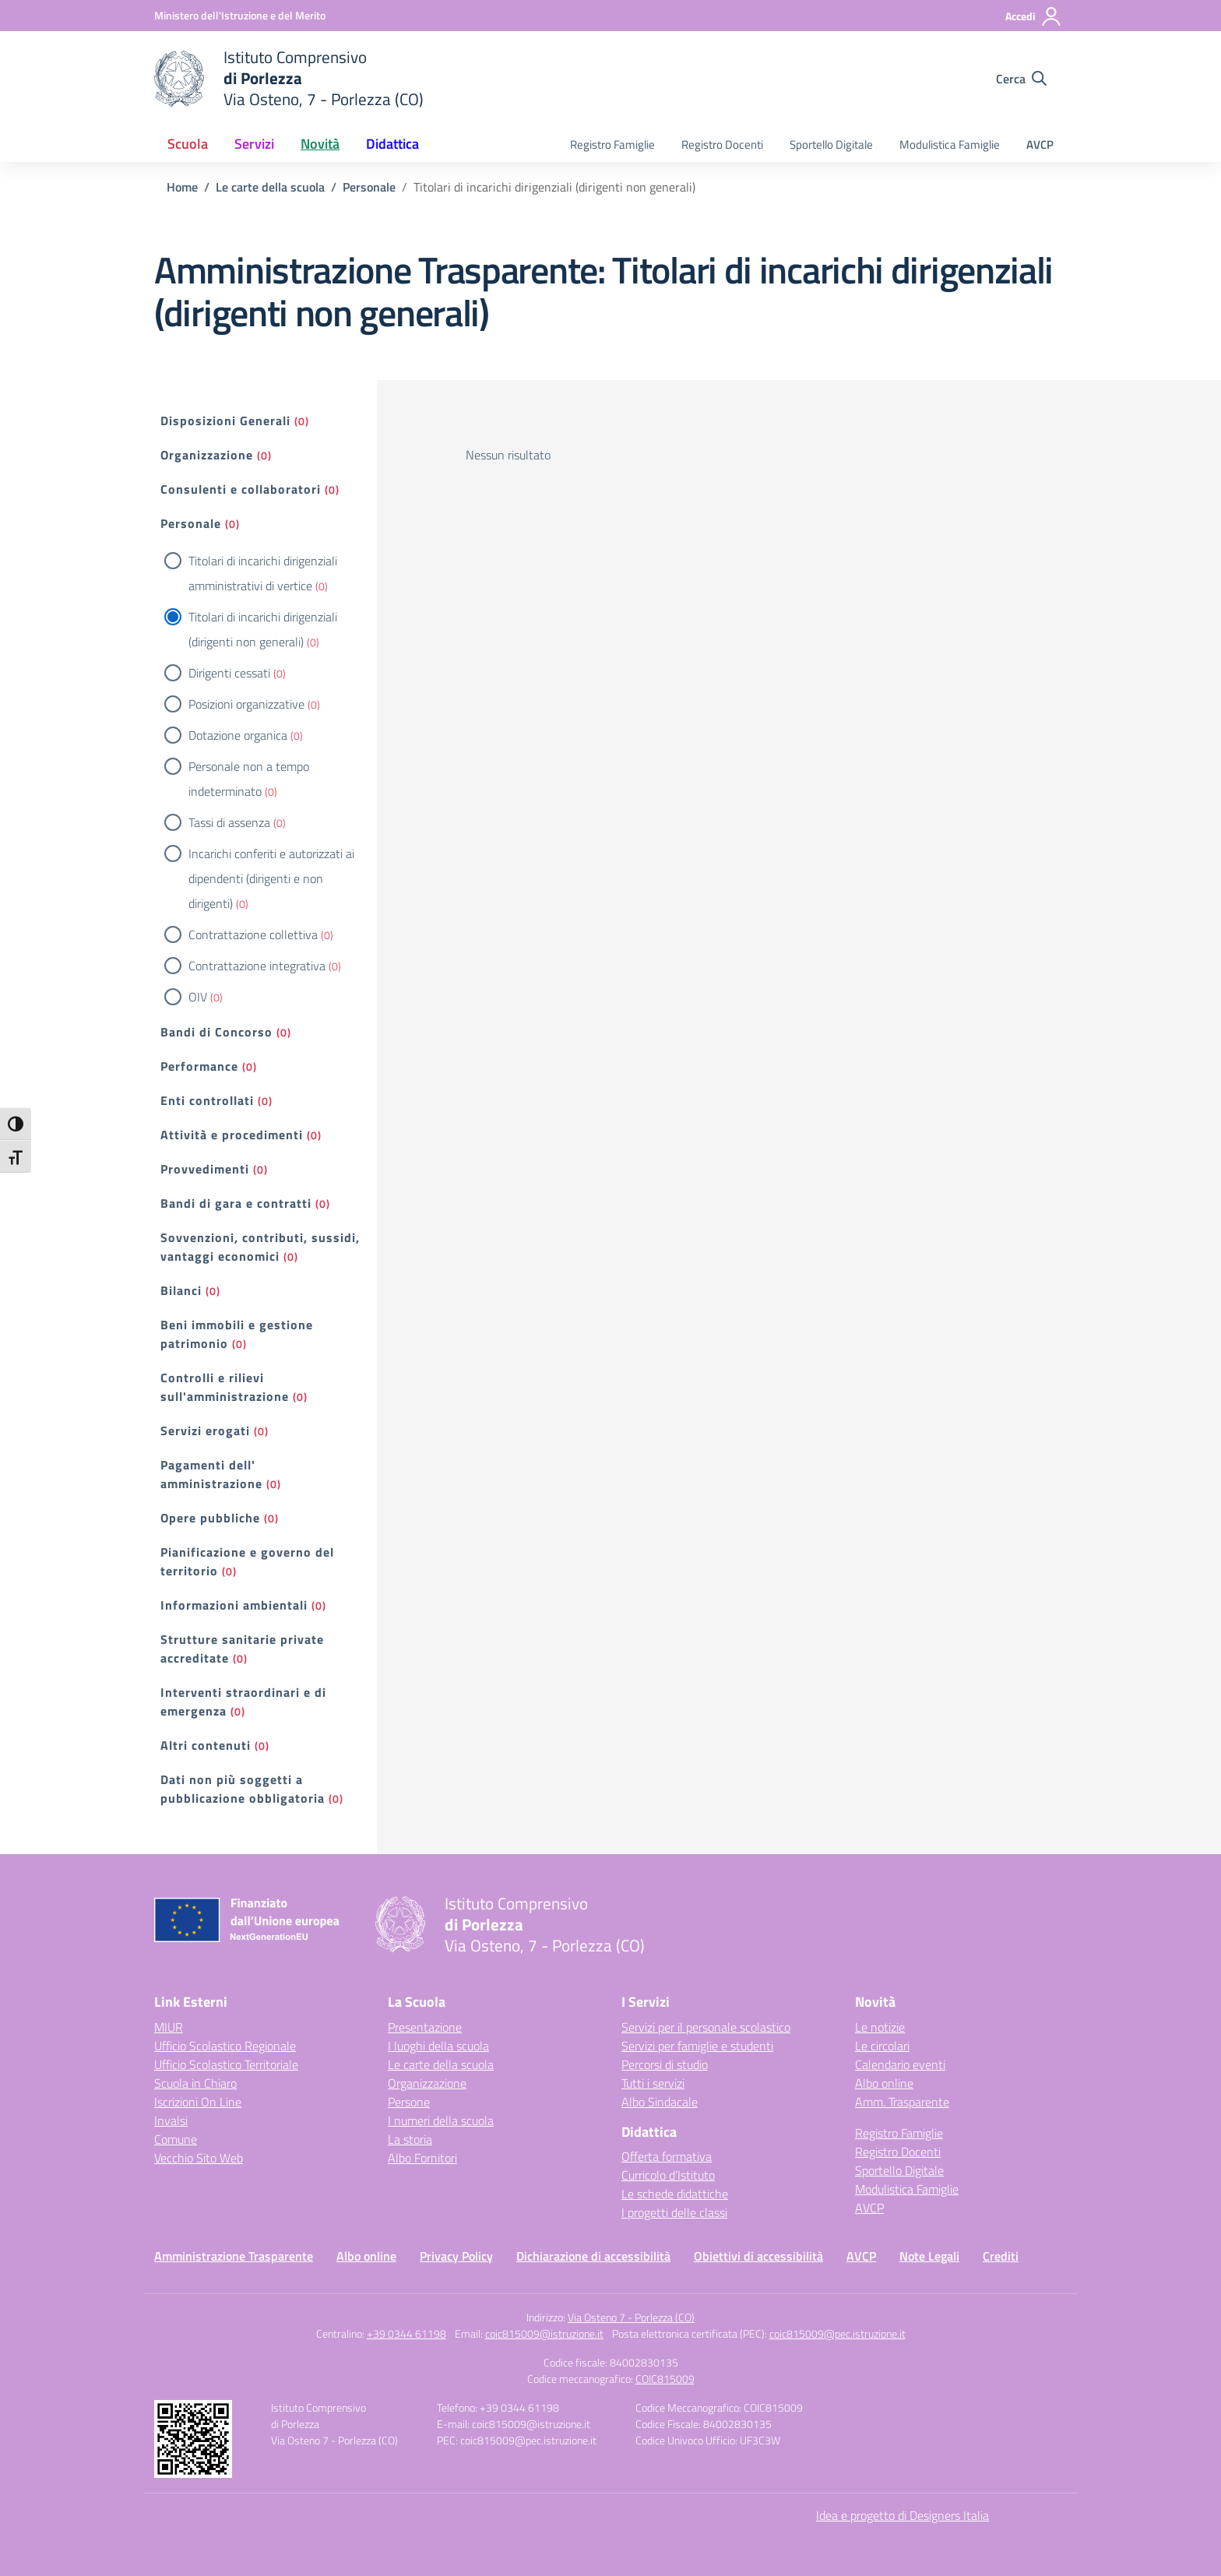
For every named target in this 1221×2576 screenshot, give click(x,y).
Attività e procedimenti (231, 1134)
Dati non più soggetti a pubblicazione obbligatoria (242, 1788)
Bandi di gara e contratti (235, 1203)
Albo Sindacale (659, 2101)
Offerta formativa (666, 2156)
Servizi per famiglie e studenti (697, 2045)
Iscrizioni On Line (197, 2101)
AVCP (1040, 144)
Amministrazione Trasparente (233, 2256)
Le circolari (882, 2045)
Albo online (884, 2083)
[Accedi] (1034, 16)
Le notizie (880, 2027)
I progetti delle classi (674, 2212)
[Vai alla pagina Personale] (369, 187)
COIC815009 (665, 2378)
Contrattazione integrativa (256, 965)
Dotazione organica (237, 735)
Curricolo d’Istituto (668, 2175)
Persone (409, 2101)
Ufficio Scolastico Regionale (225, 2045)
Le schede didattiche (674, 2193)
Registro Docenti (722, 144)
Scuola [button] (187, 143)
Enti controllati (207, 1100)
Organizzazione (206, 454)
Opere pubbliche (210, 1517)
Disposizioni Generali (225, 420)
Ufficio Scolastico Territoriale (226, 2064)
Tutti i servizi (652, 2083)
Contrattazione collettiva (253, 934)
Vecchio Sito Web (198, 2157)
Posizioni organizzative (246, 704)
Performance (199, 1066)
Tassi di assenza (229, 822)
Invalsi (171, 2120)
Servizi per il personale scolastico (705, 2027)
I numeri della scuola (441, 2120)
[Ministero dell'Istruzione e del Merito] (239, 15)
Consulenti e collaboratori (240, 489)
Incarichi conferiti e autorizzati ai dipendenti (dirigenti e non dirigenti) (271, 878)
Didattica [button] (392, 143)
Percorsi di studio (664, 2064)
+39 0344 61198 (406, 2333)
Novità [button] (320, 143)
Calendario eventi (900, 2064)
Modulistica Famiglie (949, 144)
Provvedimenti (204, 1169)
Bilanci (181, 1290)
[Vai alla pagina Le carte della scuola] (270, 187)
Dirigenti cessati (229, 672)
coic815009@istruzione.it (544, 2333)
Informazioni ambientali (234, 1605)
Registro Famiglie (612, 144)
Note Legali (929, 2256)
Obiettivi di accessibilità (758, 2256)
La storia (410, 2139)
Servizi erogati (205, 1430)
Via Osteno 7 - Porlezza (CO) (631, 2317)
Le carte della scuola (441, 2064)
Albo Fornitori (422, 2157)
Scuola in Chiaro (195, 2083)
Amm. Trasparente (902, 2101)
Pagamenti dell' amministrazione (211, 1474)
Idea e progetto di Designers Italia (902, 2515)
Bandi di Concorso (216, 1031)
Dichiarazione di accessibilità (593, 2256)
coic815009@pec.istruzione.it (837, 2333)
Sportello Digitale (831, 144)
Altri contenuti (205, 1745)
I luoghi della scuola (438, 2045)
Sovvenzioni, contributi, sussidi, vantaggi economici (260, 1246)
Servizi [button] (254, 143)
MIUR (168, 2027)
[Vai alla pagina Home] (182, 187)
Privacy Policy (456, 2256)
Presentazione (425, 2027)
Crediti (1001, 2256)
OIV (197, 996)
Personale (190, 523)
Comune (175, 2139)
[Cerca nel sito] (1021, 79)
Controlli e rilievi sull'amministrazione (224, 1387)
